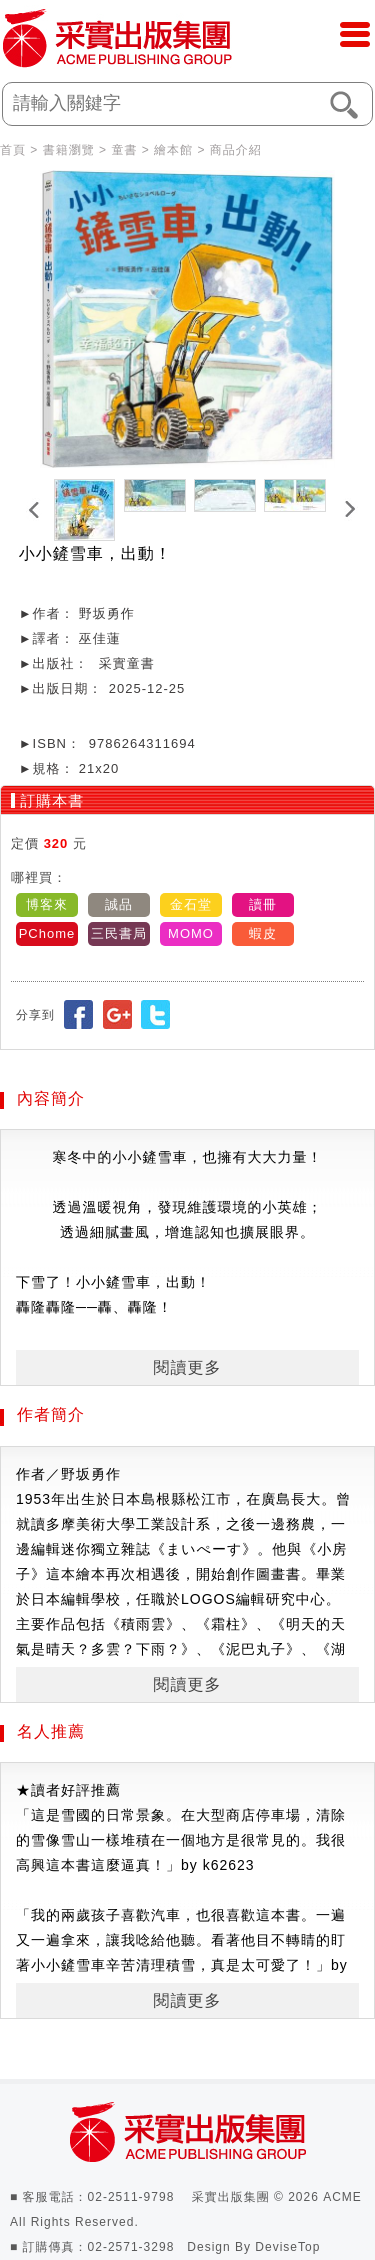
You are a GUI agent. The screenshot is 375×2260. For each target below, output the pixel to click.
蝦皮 (263, 933)
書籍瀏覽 (69, 150)
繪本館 (173, 150)
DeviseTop (287, 2247)
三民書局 (119, 933)
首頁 (13, 150)
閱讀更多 (188, 1367)
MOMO (191, 933)
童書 (124, 150)
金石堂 (191, 904)
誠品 (119, 904)
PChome (47, 933)
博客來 (47, 904)
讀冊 (263, 904)
